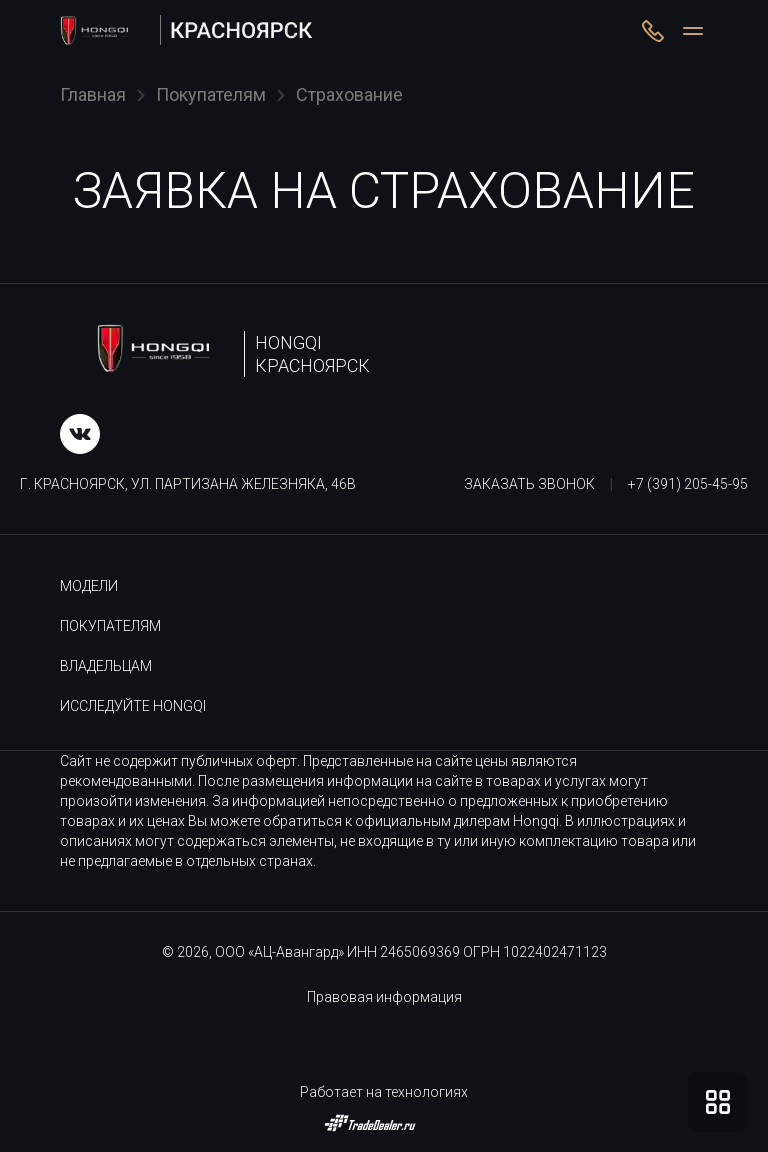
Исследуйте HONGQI (133, 706)
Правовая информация (384, 997)
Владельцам (106, 666)
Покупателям (110, 626)
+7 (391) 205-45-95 (688, 484)
